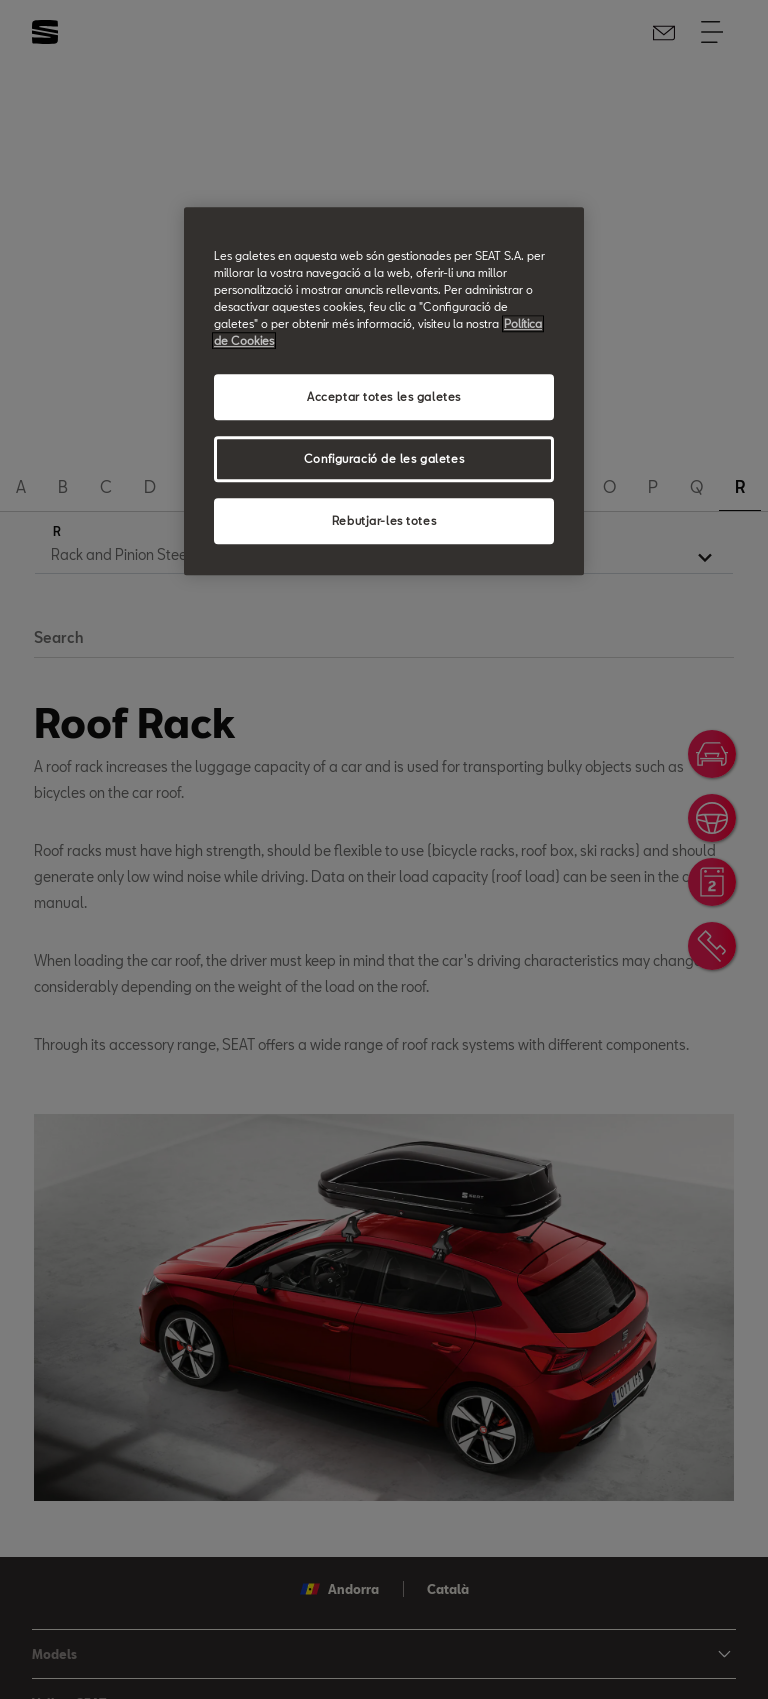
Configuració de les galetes (384, 458)
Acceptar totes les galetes (384, 396)
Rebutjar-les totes (384, 520)
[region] (384, 391)
